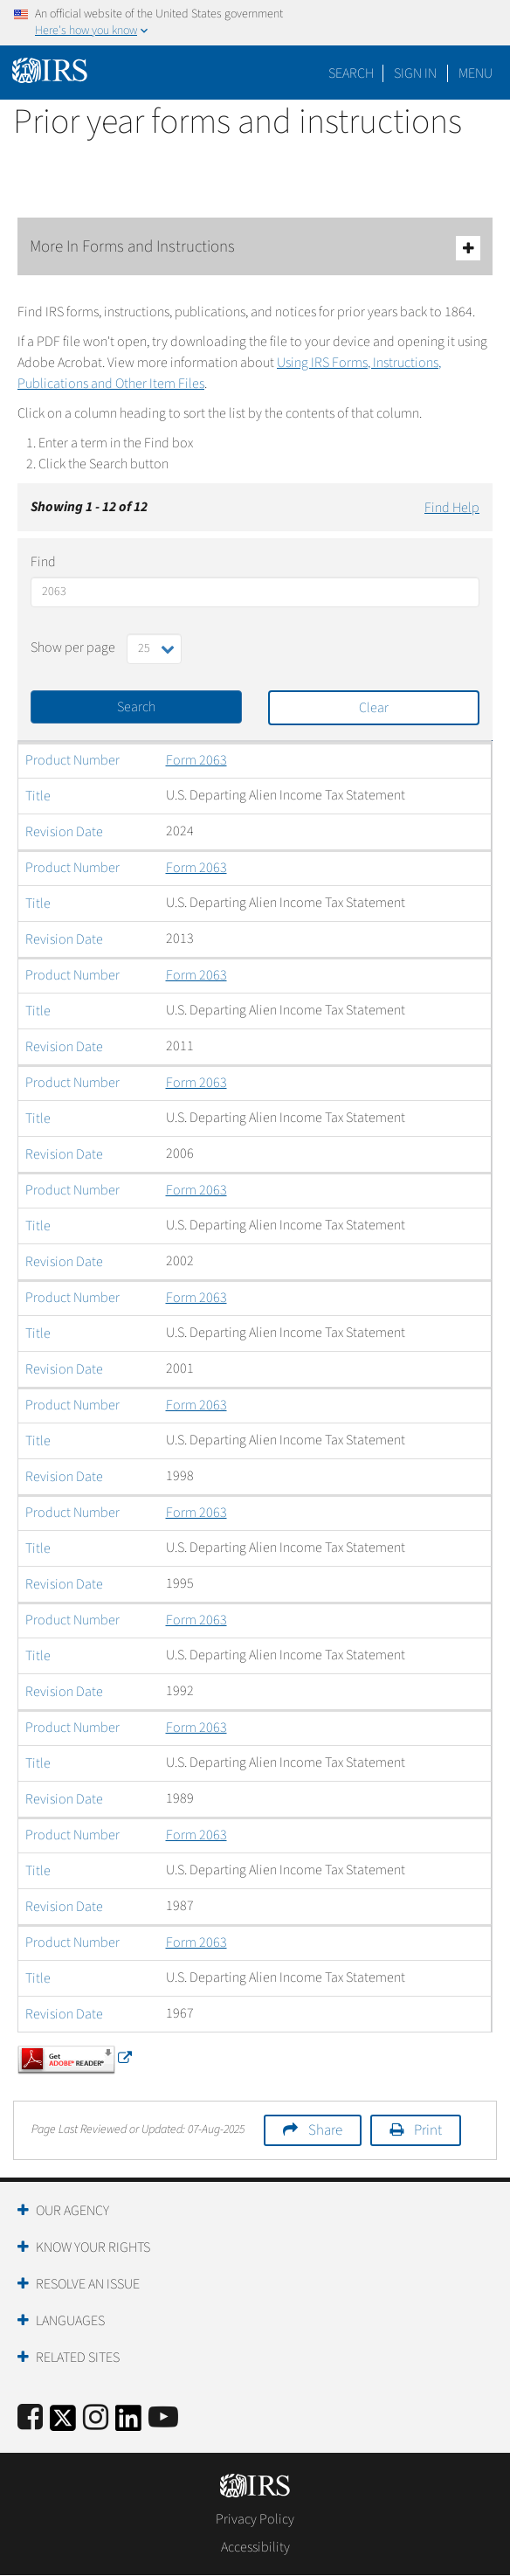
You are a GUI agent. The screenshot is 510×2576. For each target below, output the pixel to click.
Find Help (451, 507)
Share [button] (325, 2130)
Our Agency (72, 2210)
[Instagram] (95, 2418)
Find (43, 561)
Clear (374, 707)
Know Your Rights (93, 2247)
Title (38, 796)
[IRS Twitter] (63, 2423)
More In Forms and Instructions (255, 247)
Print (428, 2130)
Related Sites (78, 2357)
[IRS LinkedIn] (128, 2423)
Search (351, 73)
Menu (475, 73)
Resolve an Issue (88, 2284)
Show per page (73, 647)
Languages (70, 2320)
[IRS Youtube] (163, 2418)
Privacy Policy (255, 2519)
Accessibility (255, 2547)
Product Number (72, 760)
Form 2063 (196, 760)
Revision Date (64, 831)
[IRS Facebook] (30, 2418)
